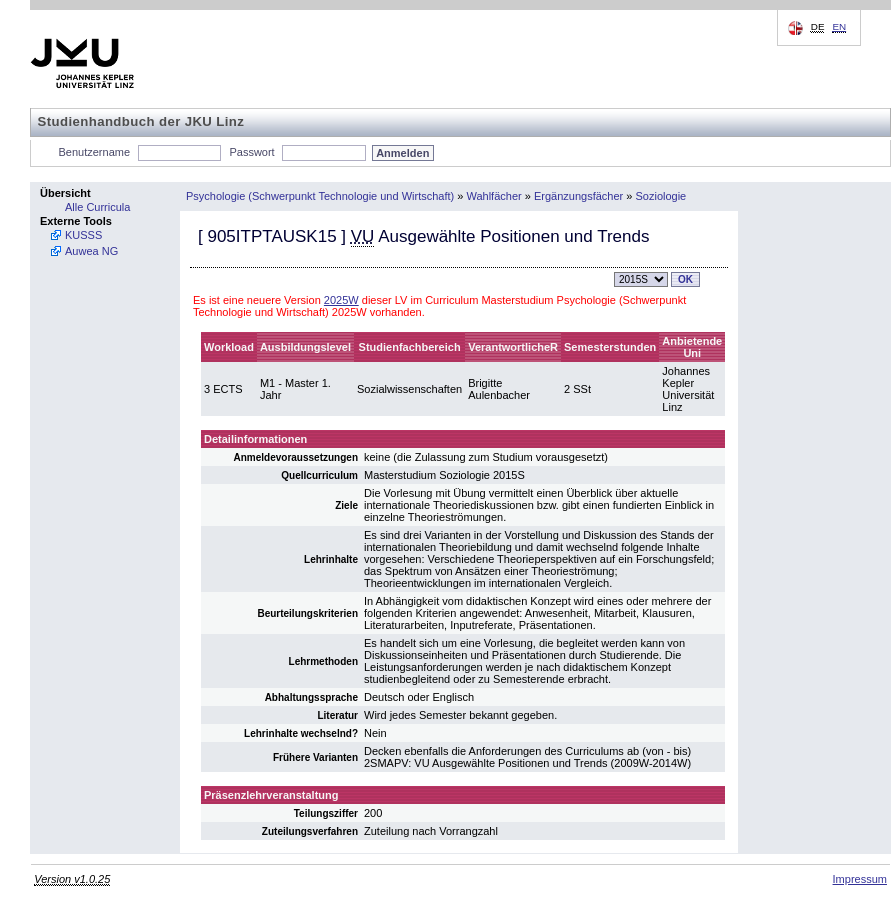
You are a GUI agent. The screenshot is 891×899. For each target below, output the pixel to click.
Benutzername (95, 152)
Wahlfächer (493, 196)
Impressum (860, 879)
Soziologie (660, 196)
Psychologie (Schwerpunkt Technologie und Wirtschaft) (320, 196)
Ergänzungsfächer (578, 196)
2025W (341, 300)
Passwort (251, 152)
